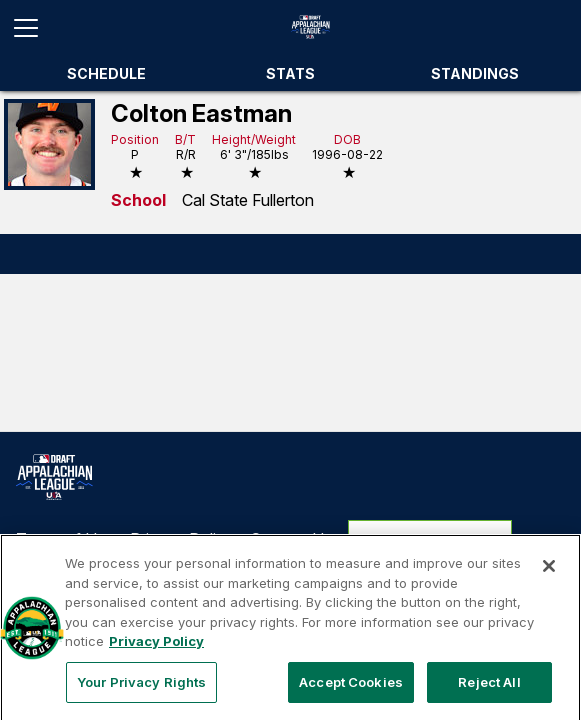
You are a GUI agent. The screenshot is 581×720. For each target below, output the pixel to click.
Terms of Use (65, 539)
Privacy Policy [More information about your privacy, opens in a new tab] (156, 652)
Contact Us (291, 539)
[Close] (549, 577)
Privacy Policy (182, 539)
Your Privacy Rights (430, 538)
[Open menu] (34, 28)
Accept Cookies (351, 693)
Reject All (489, 693)
